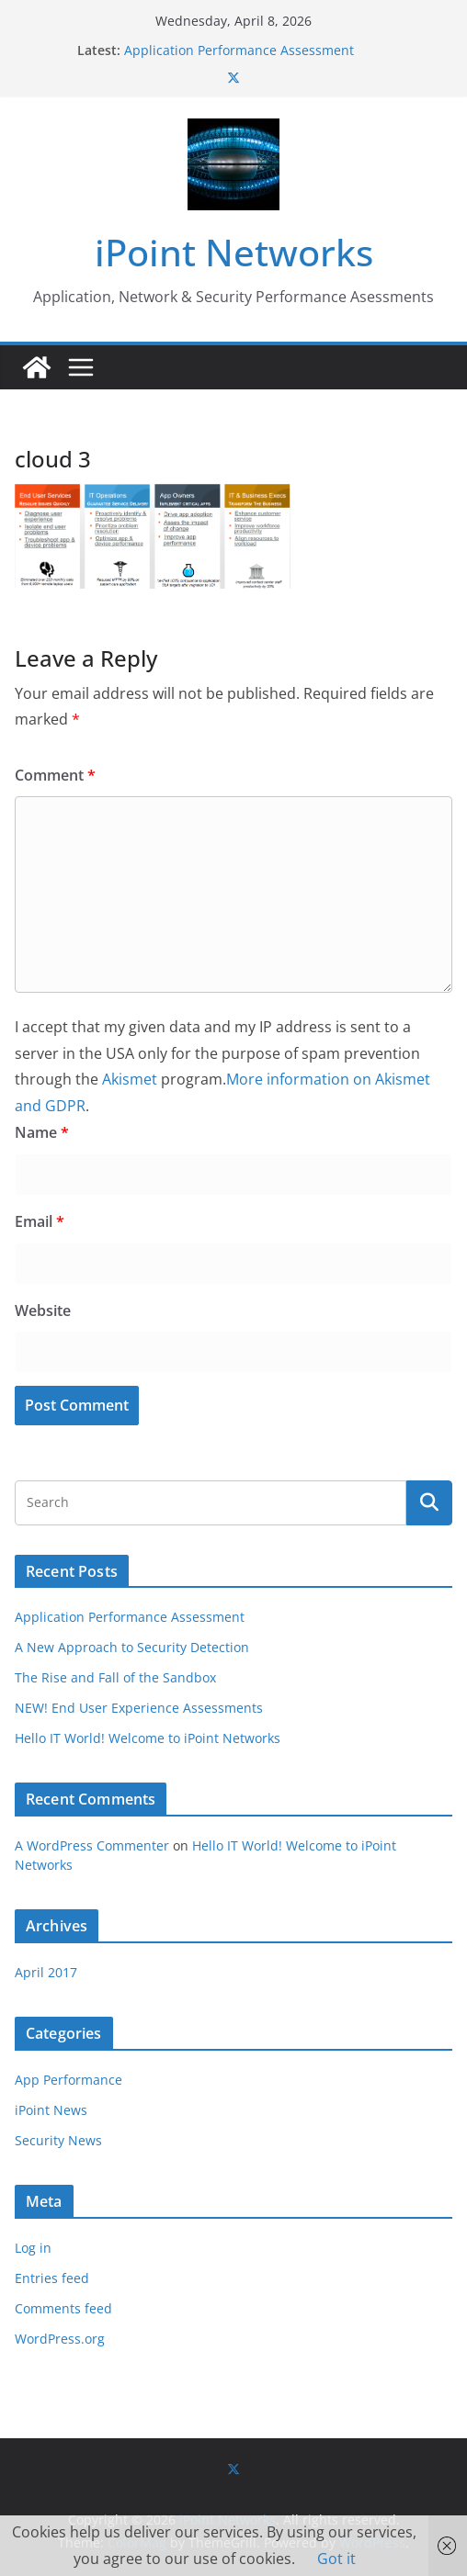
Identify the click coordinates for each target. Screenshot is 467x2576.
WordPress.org (60, 2338)
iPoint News (51, 2110)
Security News (58, 2140)
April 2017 (46, 1972)
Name (42, 1132)
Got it (336, 2558)
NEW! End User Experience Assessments (139, 1707)
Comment (55, 775)
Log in (33, 2247)
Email (39, 1221)
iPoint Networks (234, 252)
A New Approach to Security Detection (132, 1647)
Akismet (129, 1079)
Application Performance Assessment (239, 50)
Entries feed (52, 2278)
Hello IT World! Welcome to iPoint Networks (147, 1738)
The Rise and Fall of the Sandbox (115, 1677)
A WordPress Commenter (92, 1845)
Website (43, 1310)
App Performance (68, 2079)
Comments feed (63, 2308)
